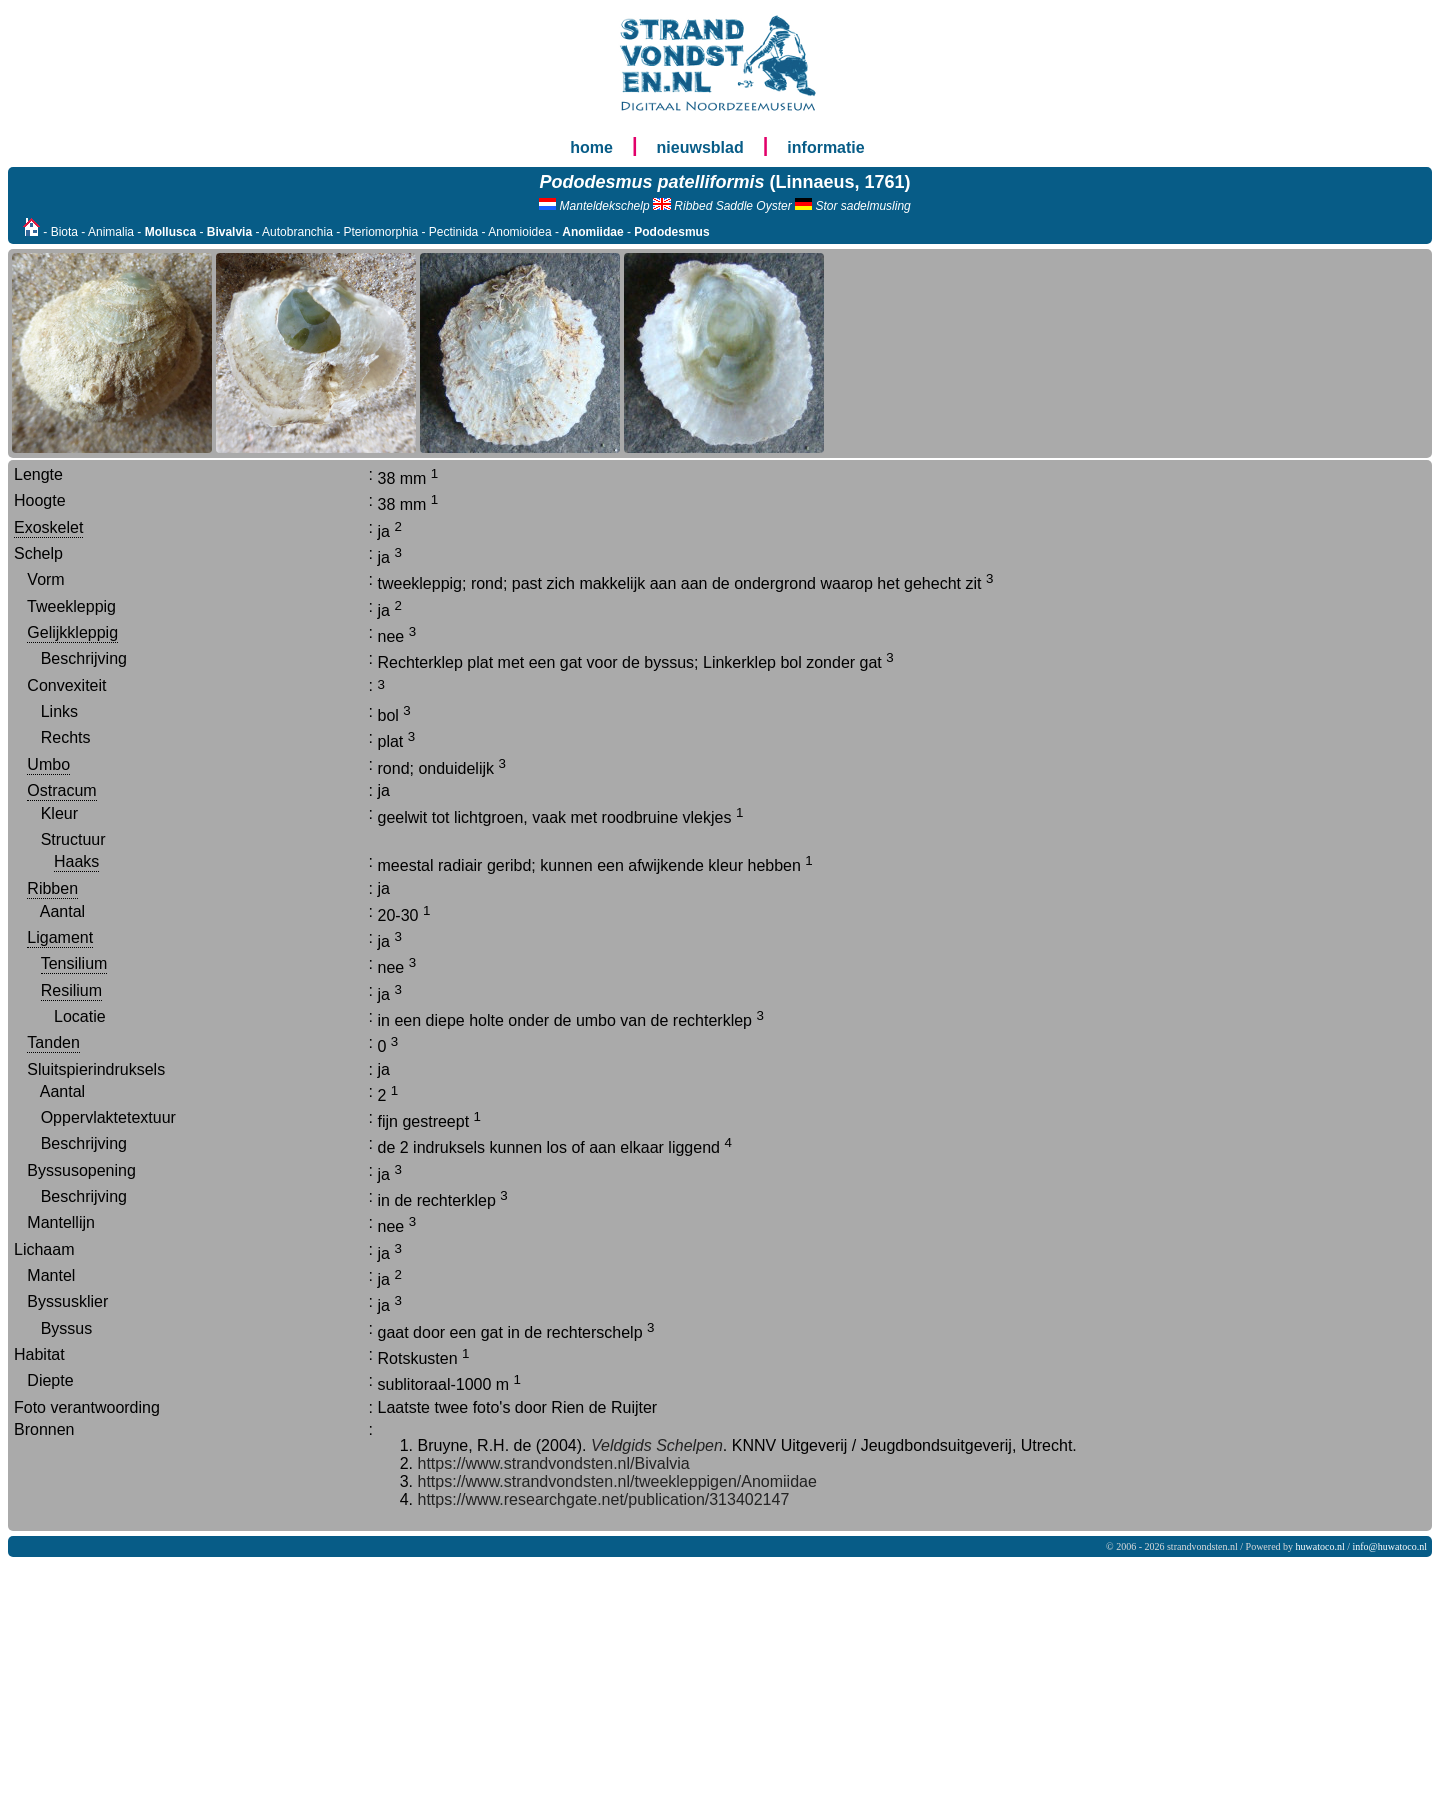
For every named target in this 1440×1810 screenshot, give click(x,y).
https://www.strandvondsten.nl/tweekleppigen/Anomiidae (617, 1481)
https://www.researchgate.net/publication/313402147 (604, 1499)
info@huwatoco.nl (1390, 1546)
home (591, 147)
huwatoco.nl (1320, 1546)
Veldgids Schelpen (654, 1445)
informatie (825, 147)
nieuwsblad (700, 147)
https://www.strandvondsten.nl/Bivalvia (554, 1463)
